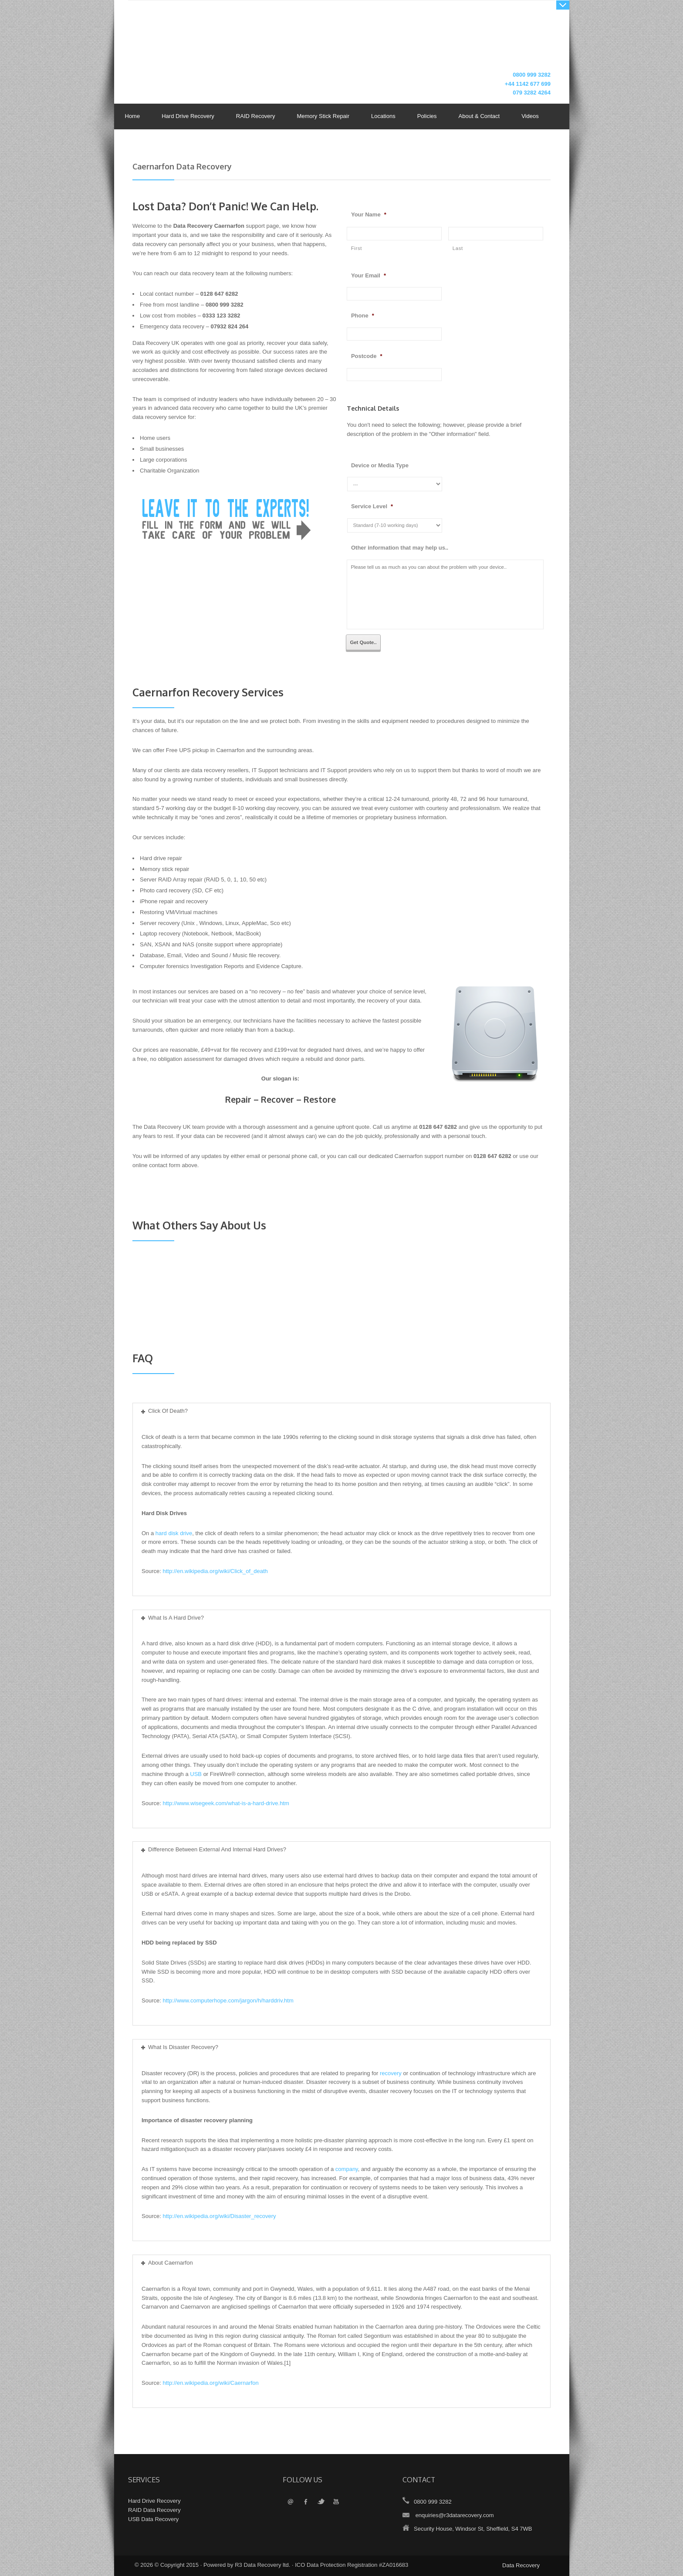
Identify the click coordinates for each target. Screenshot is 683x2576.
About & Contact (477, 117)
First (356, 248)
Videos (530, 116)
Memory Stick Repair (323, 116)
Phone (362, 315)
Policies (424, 117)
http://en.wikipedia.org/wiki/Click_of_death (214, 1571)
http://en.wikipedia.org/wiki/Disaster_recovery (219, 2216)
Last (458, 248)
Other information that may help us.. (399, 547)
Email (290, 2502)
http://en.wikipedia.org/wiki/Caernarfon (210, 2383)
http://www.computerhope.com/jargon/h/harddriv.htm (227, 2000)
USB (196, 1774)
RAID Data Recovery (154, 2510)
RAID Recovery (255, 116)
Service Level (372, 506)
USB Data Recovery (153, 2519)
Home (132, 116)
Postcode (366, 356)
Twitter (320, 2502)
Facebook (305, 2502)
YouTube (336, 2502)
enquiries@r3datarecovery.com (455, 2515)
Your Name (368, 214)
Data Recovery (521, 2565)
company (346, 2169)
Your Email (368, 275)
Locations (383, 116)
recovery (391, 2073)
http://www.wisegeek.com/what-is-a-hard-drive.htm (225, 1803)
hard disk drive (174, 1533)
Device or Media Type (380, 465)
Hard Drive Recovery (188, 116)
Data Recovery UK (199, 41)
